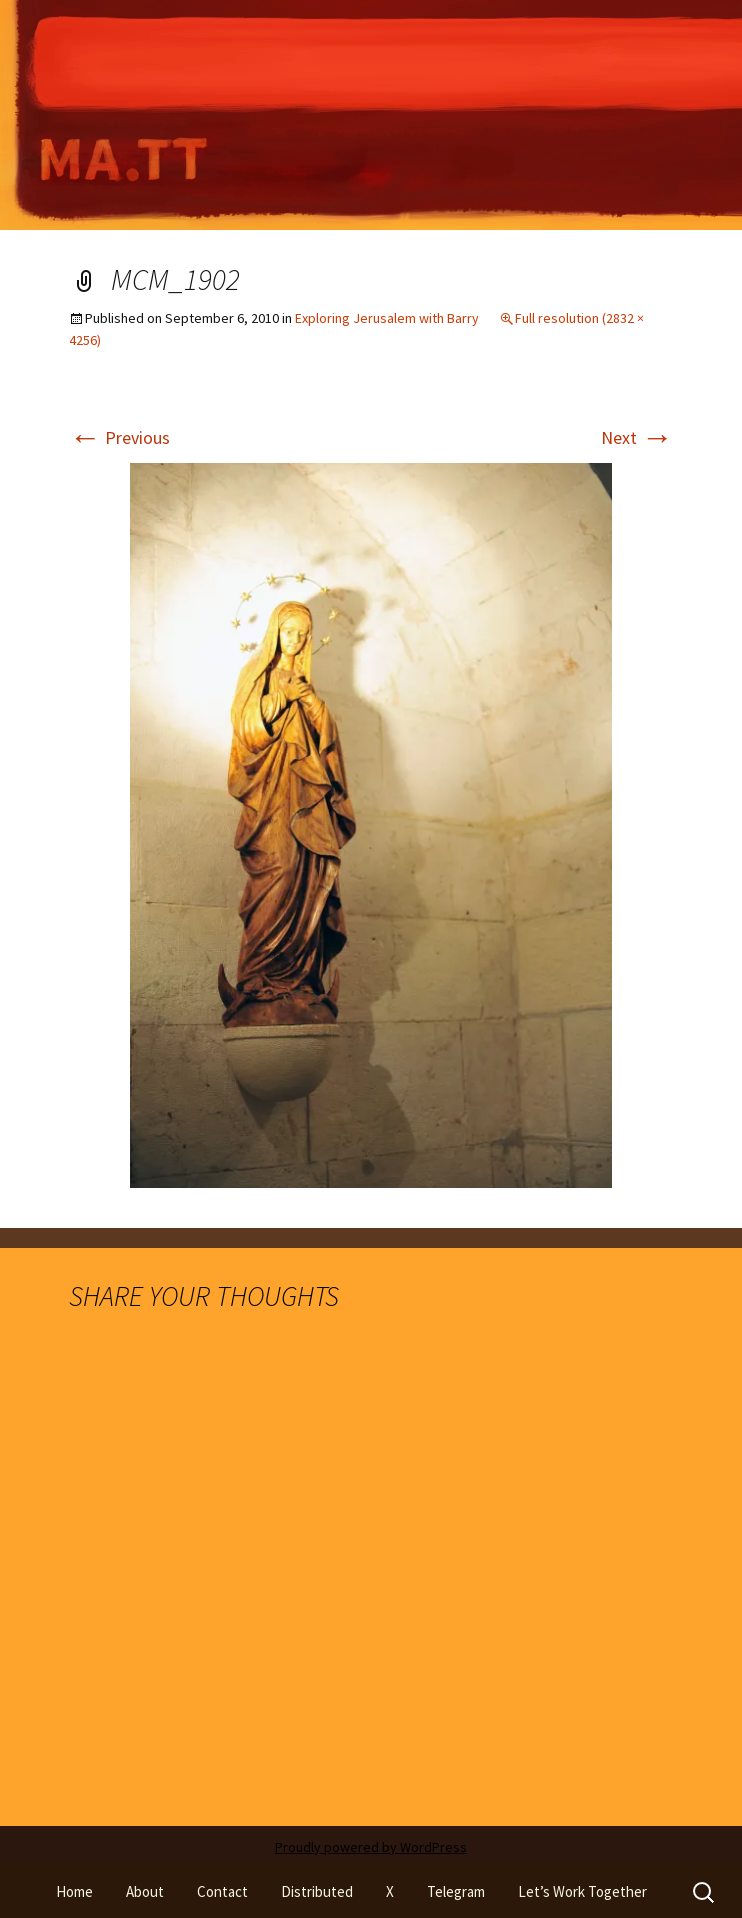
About (145, 1891)
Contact (222, 1891)
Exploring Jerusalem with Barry (387, 318)
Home (74, 1891)
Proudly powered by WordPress (371, 1847)
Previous (119, 437)
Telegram (456, 1891)
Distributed (317, 1891)
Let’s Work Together (582, 1891)
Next (637, 437)
